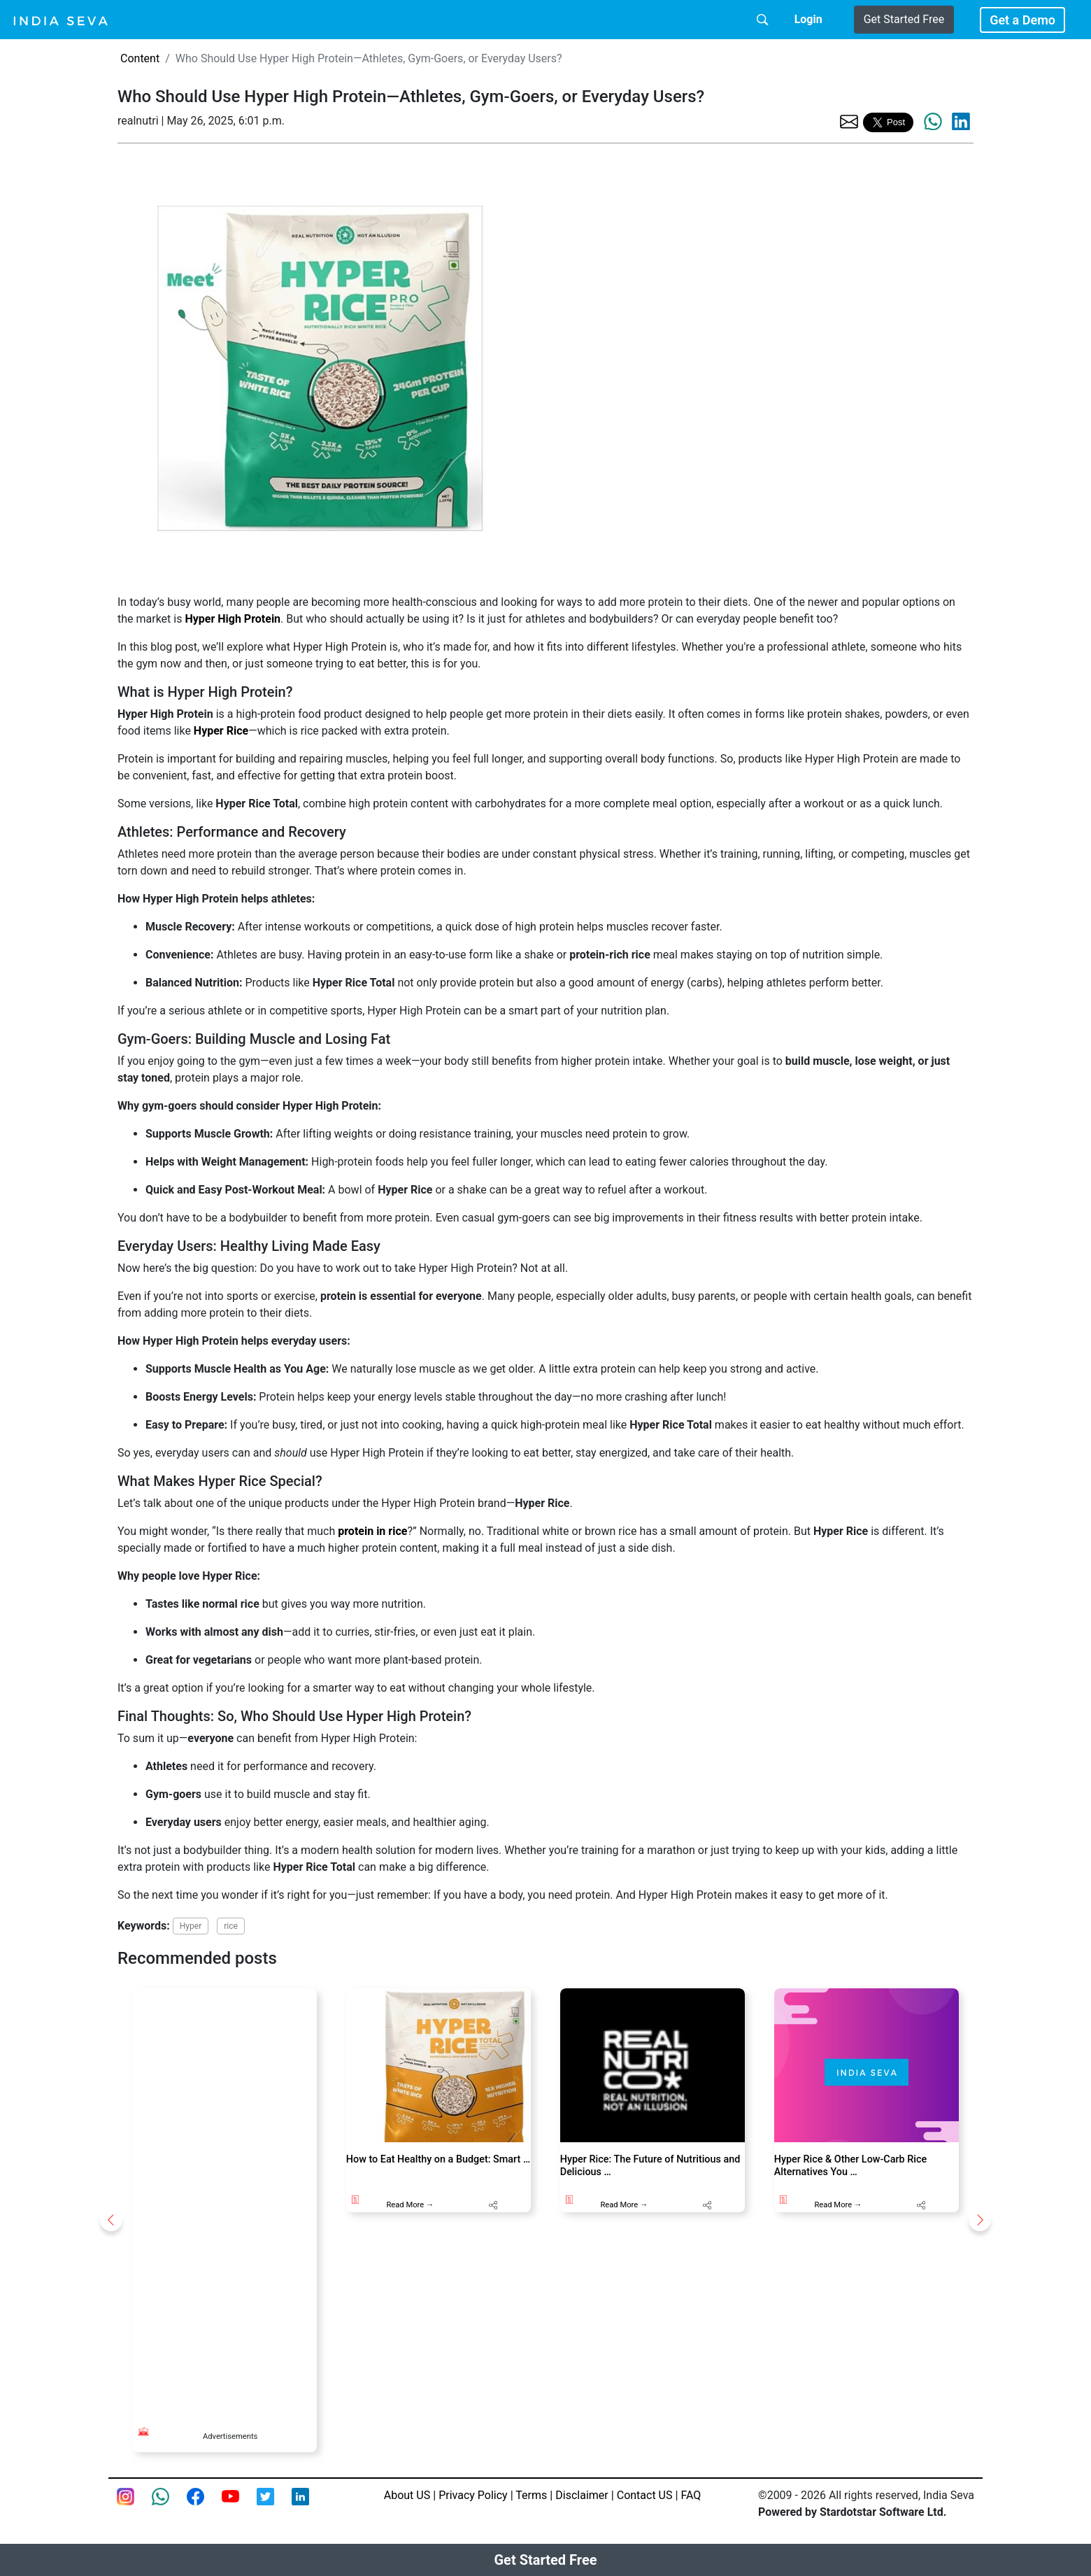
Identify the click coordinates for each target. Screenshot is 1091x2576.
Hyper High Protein (232, 618)
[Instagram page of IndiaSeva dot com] (134, 2504)
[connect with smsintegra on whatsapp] (169, 2504)
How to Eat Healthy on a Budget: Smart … (438, 2159)
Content (139, 58)
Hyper (190, 1926)
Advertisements (230, 2436)
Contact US (645, 2495)
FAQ (690, 2495)
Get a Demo (1022, 20)
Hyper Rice (221, 730)
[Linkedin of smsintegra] (309, 2504)
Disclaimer (581, 2495)
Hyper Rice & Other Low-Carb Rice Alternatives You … (850, 2165)
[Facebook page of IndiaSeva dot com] (204, 2504)
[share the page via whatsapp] (933, 122)
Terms (531, 2495)
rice (231, 1926)
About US (407, 2495)
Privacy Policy (473, 2495)
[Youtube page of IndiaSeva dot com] (239, 2504)
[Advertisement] (224, 2198)
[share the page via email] (849, 120)
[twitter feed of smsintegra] (274, 2504)
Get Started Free (904, 19)
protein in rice (372, 1531)
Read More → (410, 2204)
